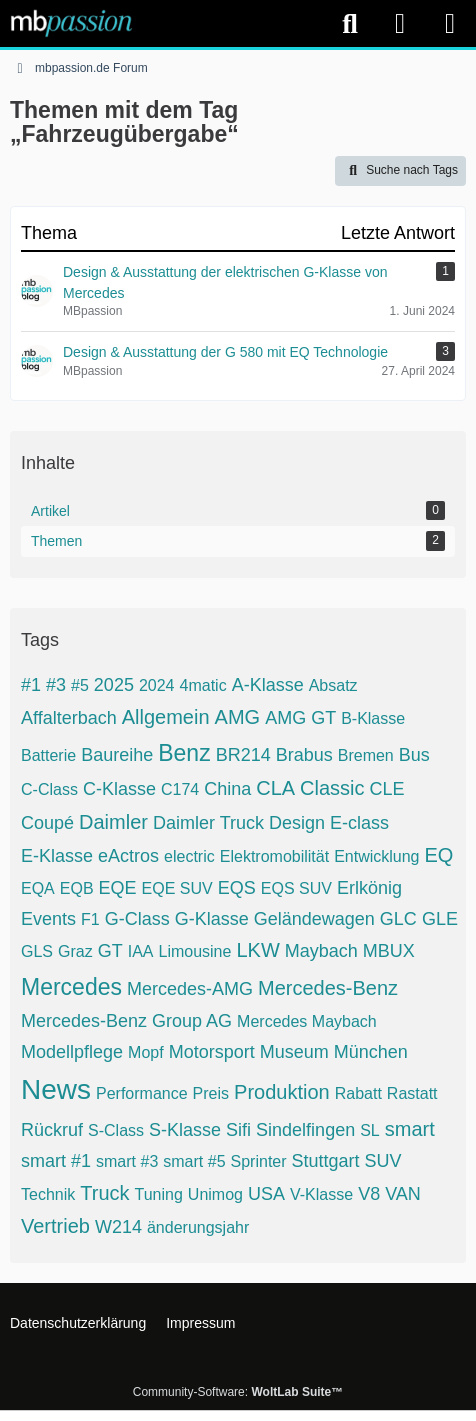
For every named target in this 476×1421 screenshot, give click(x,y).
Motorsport (212, 1052)
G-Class (137, 919)
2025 (114, 685)
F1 (90, 919)
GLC (398, 919)
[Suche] (350, 24)
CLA (275, 788)
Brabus (304, 755)
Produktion (282, 1092)
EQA (38, 888)
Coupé (47, 823)
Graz (75, 951)
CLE (387, 789)
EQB (77, 888)
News (56, 1089)
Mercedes (71, 987)
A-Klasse (268, 685)
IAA (141, 951)
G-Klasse (212, 919)
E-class (359, 823)
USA (266, 1194)
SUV (383, 1161)
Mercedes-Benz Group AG (126, 1021)
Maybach (321, 951)
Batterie (48, 755)
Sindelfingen (305, 1130)
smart (410, 1129)
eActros (128, 856)
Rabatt (358, 1093)
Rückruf (52, 1130)
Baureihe (117, 755)
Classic (332, 788)
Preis (211, 1093)
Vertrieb (55, 1226)
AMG (238, 717)
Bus (414, 755)
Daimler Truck (208, 823)
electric (189, 856)
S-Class (116, 1130)
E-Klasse (57, 856)
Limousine (194, 951)
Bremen (366, 755)
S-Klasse (185, 1130)
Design (297, 823)
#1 (31, 685)
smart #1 (56, 1161)
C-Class (49, 789)
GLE (440, 919)
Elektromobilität (274, 856)
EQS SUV (296, 888)
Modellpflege (72, 1052)
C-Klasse (119, 789)
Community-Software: (238, 1392)
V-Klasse (321, 1194)
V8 (369, 1194)
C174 (180, 789)
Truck (104, 1193)
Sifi (238, 1130)
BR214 (243, 755)
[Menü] (450, 24)
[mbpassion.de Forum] (71, 23)
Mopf (146, 1052)
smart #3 (127, 1161)
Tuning (159, 1194)
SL (370, 1130)
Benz (184, 753)
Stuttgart (326, 1161)
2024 (157, 685)
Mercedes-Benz (328, 988)
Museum (294, 1052)
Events (48, 919)
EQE (118, 888)
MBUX (389, 951)
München (371, 1052)
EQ (439, 855)
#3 (56, 685)
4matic (203, 685)
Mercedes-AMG (190, 989)
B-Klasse (373, 718)
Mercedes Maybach (307, 1021)
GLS (37, 951)
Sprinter (259, 1161)
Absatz (333, 685)
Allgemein (166, 717)
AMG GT (300, 718)
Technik (48, 1194)
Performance (142, 1093)
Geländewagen (314, 919)
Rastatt (412, 1093)
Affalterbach (69, 718)
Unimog (215, 1194)
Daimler (113, 822)
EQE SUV (177, 888)
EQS (237, 888)
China (227, 789)
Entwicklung (376, 856)
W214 (118, 1227)
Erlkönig (369, 888)
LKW (257, 950)
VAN (403, 1194)
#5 (80, 685)
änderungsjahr (198, 1227)
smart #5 (194, 1161)
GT (110, 951)
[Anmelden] (400, 23)
